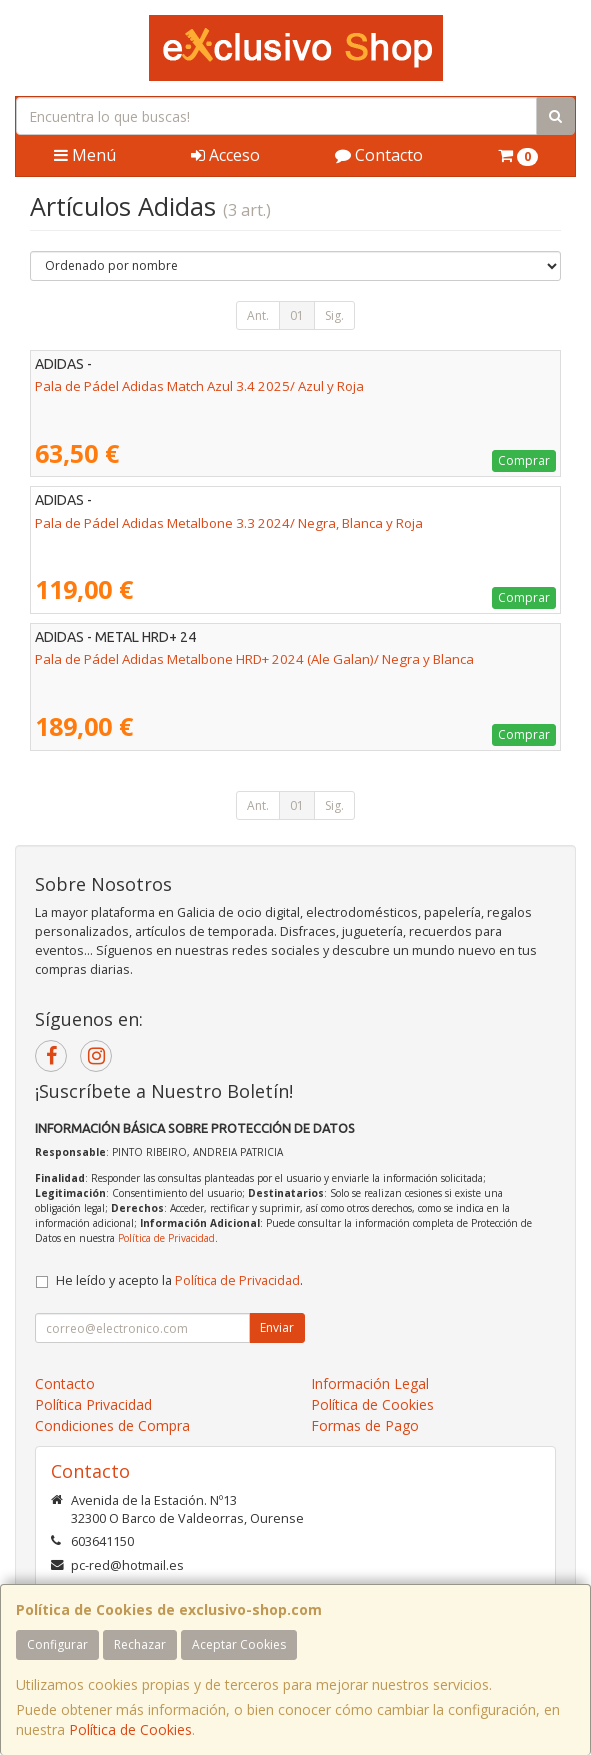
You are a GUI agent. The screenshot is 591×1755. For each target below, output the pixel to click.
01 (297, 315)
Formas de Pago (365, 1425)
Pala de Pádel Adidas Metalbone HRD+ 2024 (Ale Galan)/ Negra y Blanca (254, 659)
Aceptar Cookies (239, 1644)
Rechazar (140, 1644)
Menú (85, 155)
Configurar (57, 1644)
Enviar (277, 1327)
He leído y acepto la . (179, 1280)
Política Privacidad (93, 1404)
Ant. (258, 315)
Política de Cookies (130, 1729)
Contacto (379, 155)
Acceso (225, 155)
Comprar (524, 460)
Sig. (334, 315)
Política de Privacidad (166, 1238)
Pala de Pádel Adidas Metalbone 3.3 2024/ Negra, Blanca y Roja (229, 523)
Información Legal (370, 1383)
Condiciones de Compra (112, 1425)
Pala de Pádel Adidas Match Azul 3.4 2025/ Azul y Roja (199, 386)
